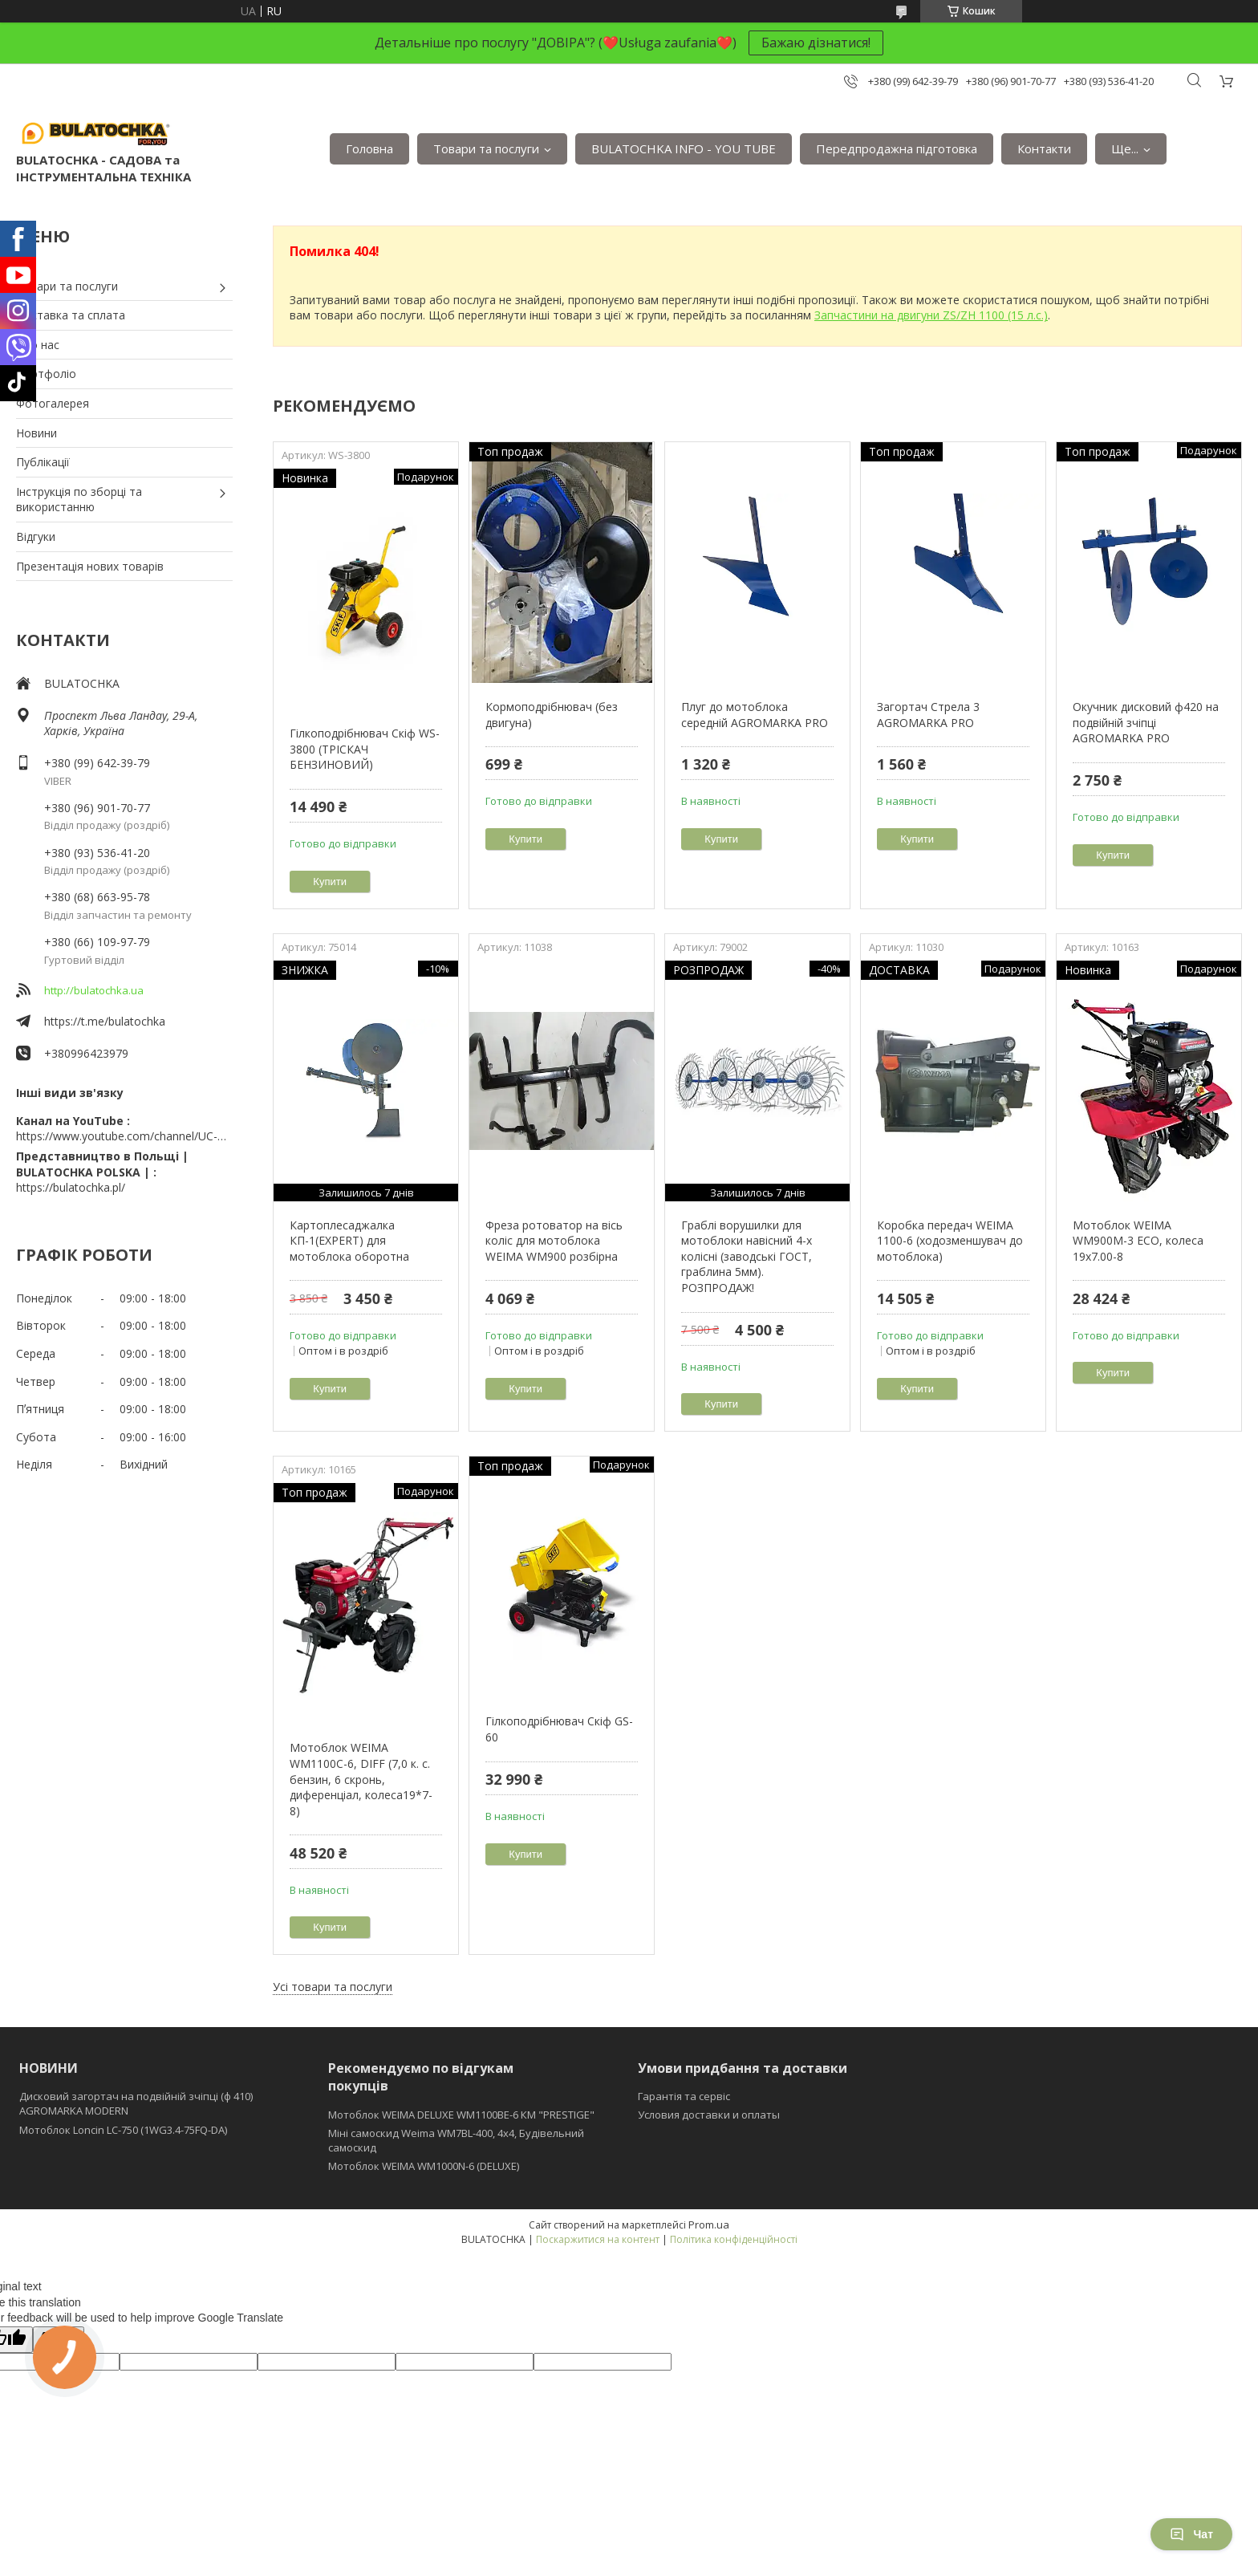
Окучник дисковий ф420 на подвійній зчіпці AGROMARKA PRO (1146, 722)
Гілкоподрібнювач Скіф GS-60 (559, 1729)
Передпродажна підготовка (896, 148)
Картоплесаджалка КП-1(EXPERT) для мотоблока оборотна (349, 1240)
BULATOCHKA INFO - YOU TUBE (683, 148)
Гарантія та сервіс (684, 2096)
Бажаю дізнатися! (815, 42)
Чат (1191, 2534)
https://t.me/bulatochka (104, 1021)
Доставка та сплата (70, 315)
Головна (369, 148)
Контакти (1044, 148)
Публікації (43, 461)
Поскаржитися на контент (597, 2239)
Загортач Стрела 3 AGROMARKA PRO (928, 714)
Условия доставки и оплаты (709, 2114)
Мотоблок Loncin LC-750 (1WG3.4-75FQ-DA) (123, 2130)
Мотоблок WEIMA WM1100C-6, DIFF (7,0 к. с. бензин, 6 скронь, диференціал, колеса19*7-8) (361, 1779)
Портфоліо (46, 373)
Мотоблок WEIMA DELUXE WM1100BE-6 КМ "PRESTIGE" (461, 2114)
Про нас (37, 344)
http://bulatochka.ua (94, 990)
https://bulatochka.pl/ (70, 1187)
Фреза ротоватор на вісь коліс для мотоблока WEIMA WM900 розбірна (554, 1240)
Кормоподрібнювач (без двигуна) (551, 714)
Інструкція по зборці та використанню (79, 499)
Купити (330, 882)
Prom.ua (708, 2224)
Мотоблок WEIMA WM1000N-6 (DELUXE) (423, 2166)
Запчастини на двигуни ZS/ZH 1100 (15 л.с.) (931, 315)
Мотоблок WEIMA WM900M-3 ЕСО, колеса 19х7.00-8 (1138, 1240)
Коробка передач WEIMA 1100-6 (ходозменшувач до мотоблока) (950, 1240)
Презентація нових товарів (90, 566)
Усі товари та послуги (332, 1986)
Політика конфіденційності (733, 2239)
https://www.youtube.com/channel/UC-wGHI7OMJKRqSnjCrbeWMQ (124, 1136)
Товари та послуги (486, 148)
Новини (36, 433)
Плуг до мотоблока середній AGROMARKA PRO (754, 714)
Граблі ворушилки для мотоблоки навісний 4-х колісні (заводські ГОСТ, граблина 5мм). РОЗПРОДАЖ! (746, 1256)
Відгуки (35, 536)
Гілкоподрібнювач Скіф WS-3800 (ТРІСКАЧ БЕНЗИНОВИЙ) (365, 748)
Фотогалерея (52, 403)
